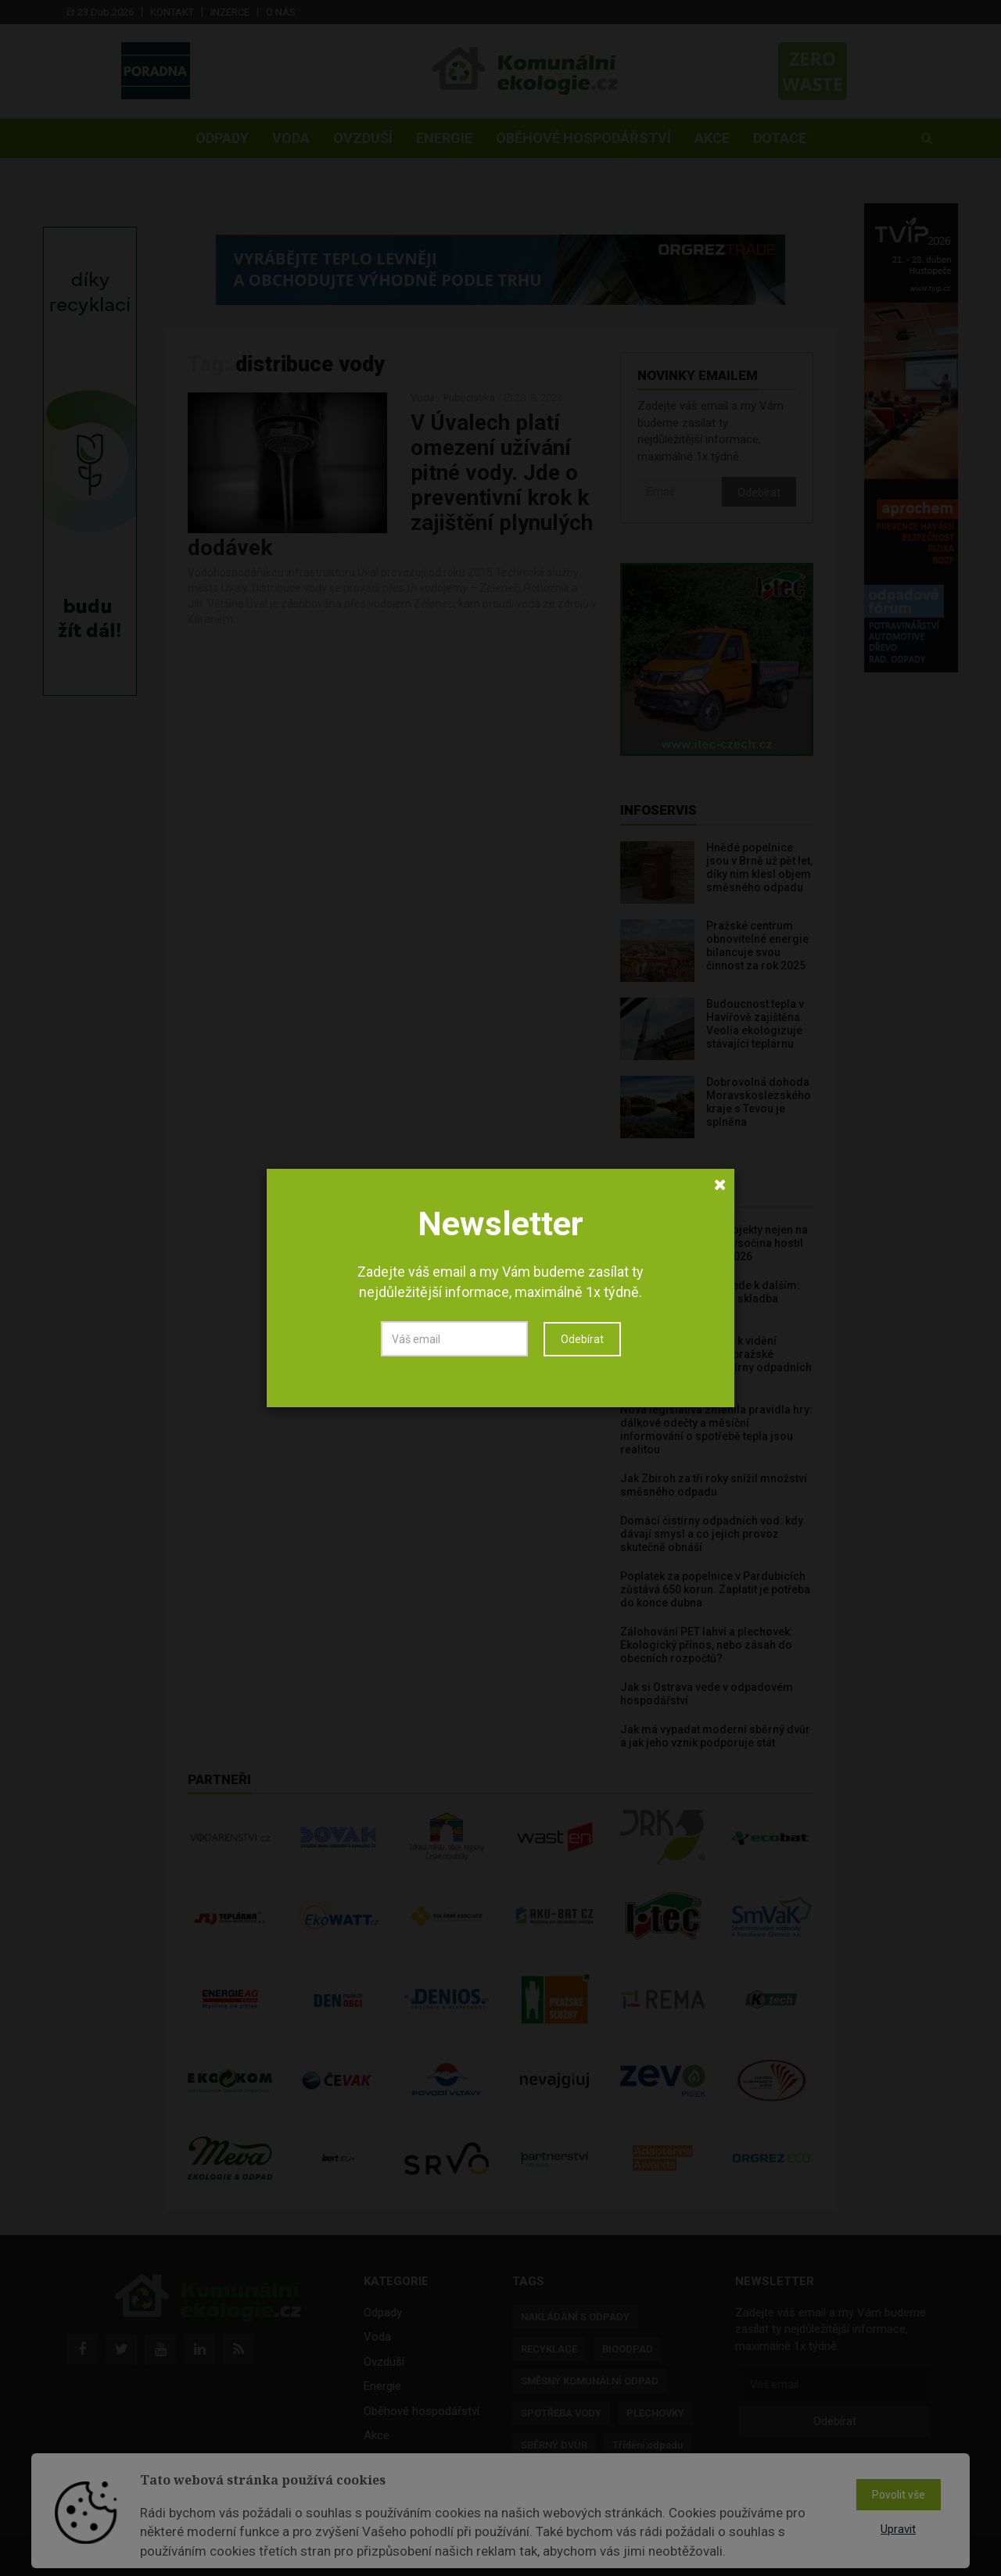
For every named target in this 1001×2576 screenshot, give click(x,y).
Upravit (898, 2529)
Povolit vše (898, 2494)
